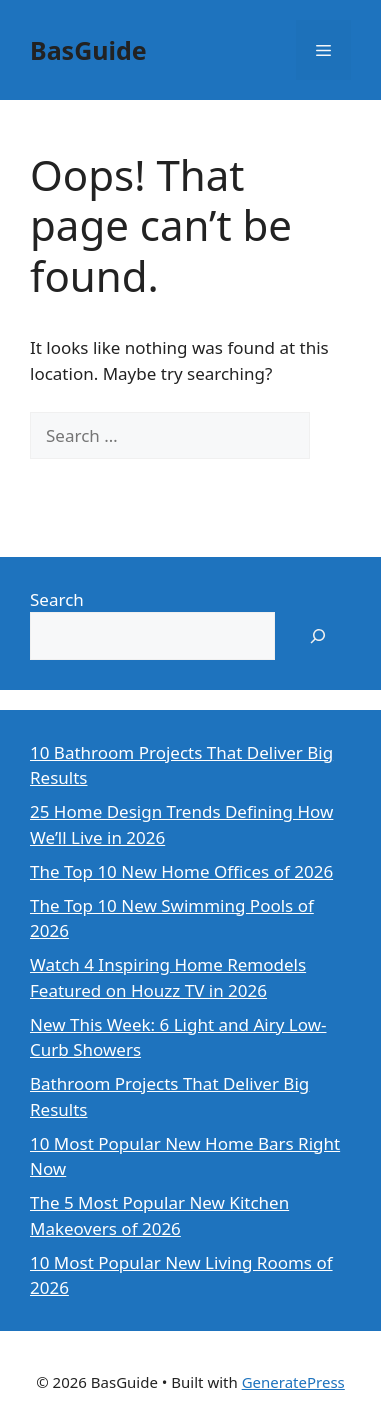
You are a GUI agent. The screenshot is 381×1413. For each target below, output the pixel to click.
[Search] (59, 483)
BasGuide (88, 50)
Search (57, 599)
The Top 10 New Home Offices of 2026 (181, 871)
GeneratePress (293, 1382)
